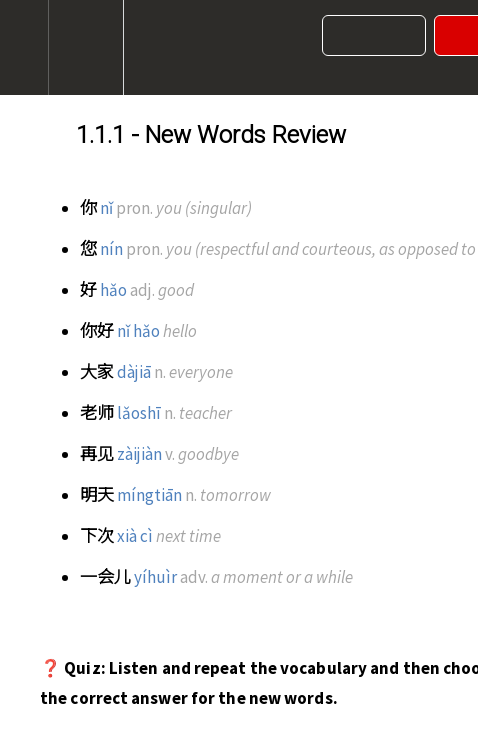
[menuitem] (85, 47)
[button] (24, 47)
